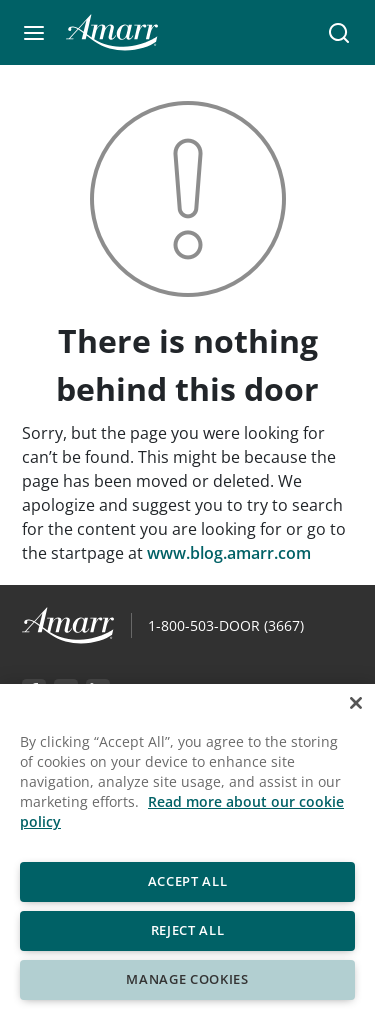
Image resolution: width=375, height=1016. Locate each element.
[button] (34, 33)
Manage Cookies (187, 979)
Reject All (188, 930)
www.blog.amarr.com (229, 553)
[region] (187, 850)
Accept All (188, 881)
